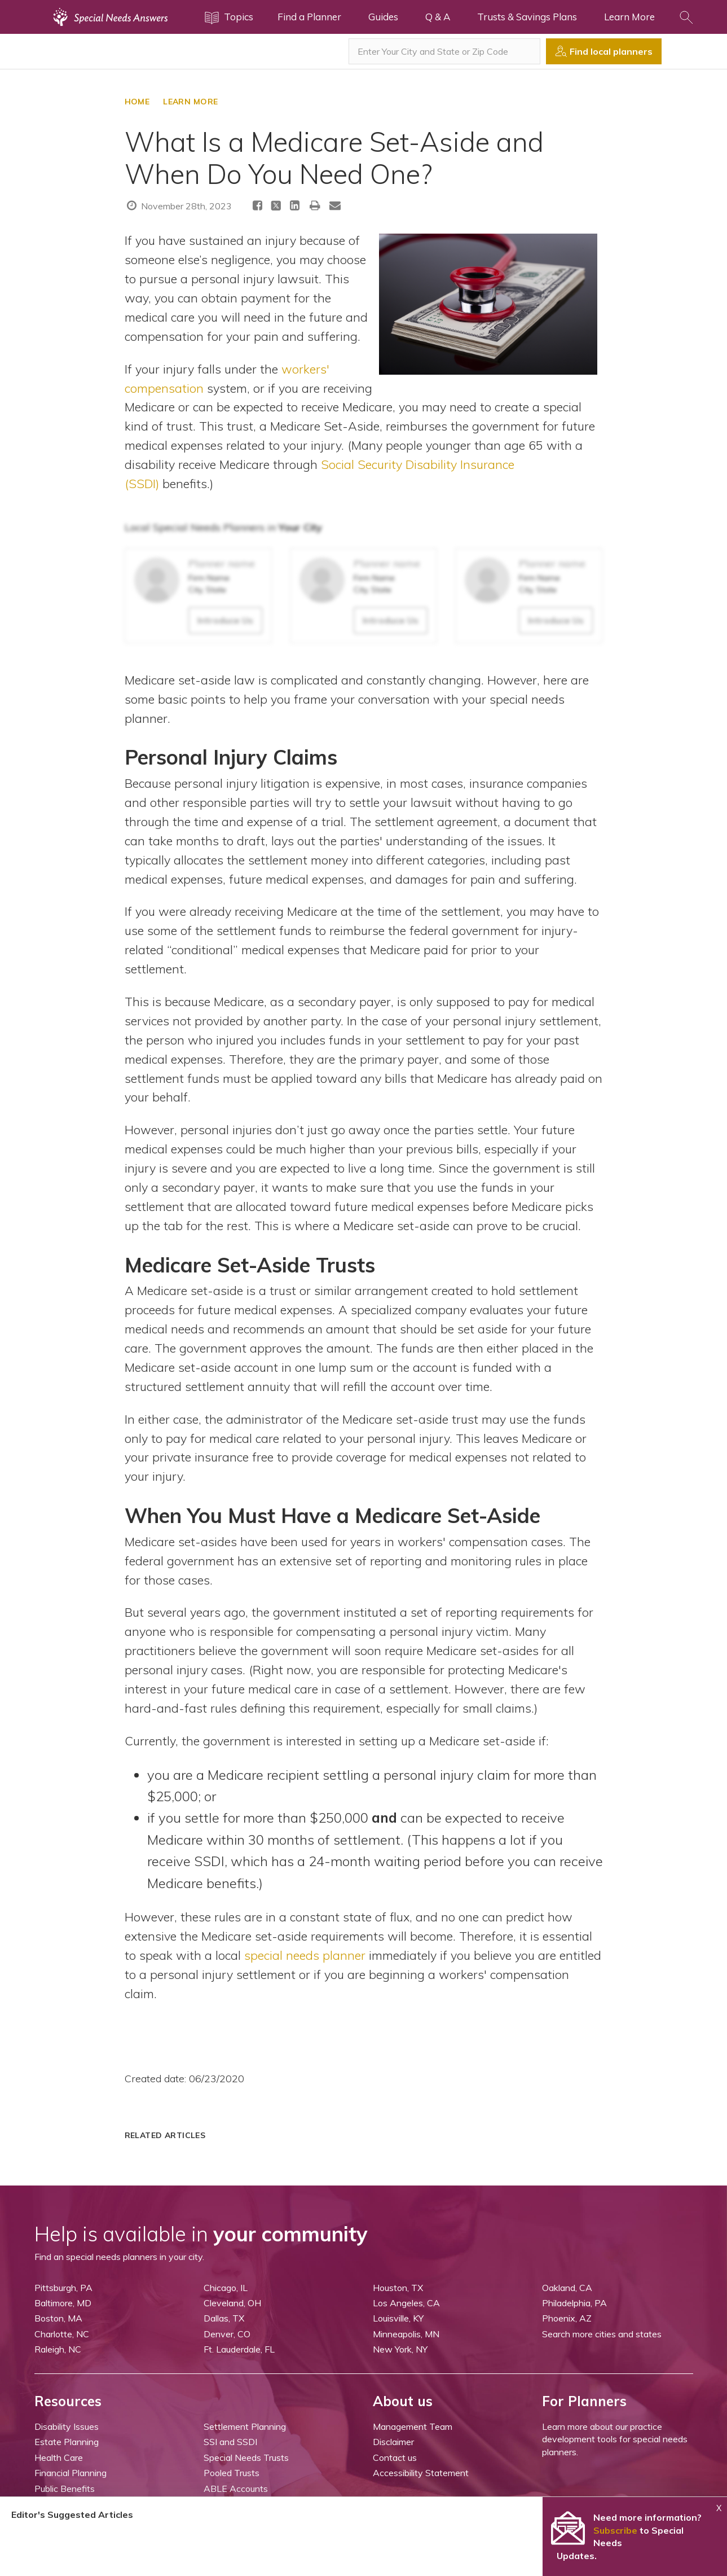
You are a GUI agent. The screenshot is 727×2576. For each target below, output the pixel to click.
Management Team (412, 2426)
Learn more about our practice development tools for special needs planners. (615, 2439)
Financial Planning (70, 2472)
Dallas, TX (224, 2318)
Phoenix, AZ (567, 2318)
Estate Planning (66, 2441)
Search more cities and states (602, 2334)
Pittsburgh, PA (63, 2287)
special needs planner (304, 1955)
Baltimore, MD (62, 2303)
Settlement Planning (245, 2426)
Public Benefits (64, 2488)
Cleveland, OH (232, 2303)
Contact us (395, 2457)
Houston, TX (398, 2287)
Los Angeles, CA (406, 2303)
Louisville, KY (398, 2318)
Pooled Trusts (231, 2472)
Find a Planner (309, 17)
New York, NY (400, 2349)
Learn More (629, 17)
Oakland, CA (567, 2287)
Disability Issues (66, 2426)
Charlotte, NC (61, 2334)
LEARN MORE (190, 101)
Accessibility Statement (421, 2472)
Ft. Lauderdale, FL (239, 2349)
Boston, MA (58, 2318)
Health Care (58, 2457)
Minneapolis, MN (406, 2334)
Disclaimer (393, 2441)
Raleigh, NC (57, 2349)
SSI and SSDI (230, 2441)
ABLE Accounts (236, 2488)
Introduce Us (225, 620)
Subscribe (615, 2530)
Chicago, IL (226, 2287)
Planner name (221, 563)
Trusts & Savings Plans (527, 17)
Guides (383, 17)
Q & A (437, 17)
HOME (137, 101)
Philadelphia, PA (574, 2303)
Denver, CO (227, 2334)
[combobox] (444, 51)
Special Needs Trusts (246, 2457)
